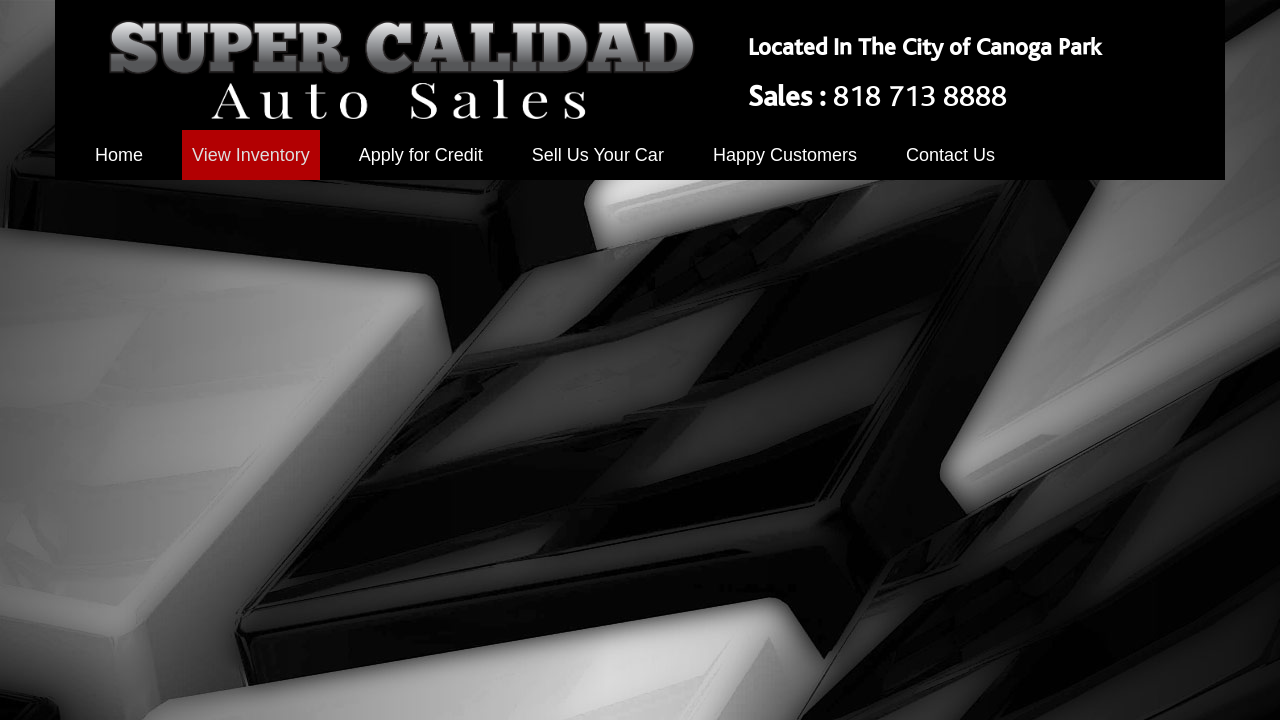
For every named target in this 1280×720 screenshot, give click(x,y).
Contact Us (950, 155)
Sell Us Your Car (598, 155)
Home (119, 155)
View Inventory (251, 155)
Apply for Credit (421, 155)
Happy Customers (785, 155)
